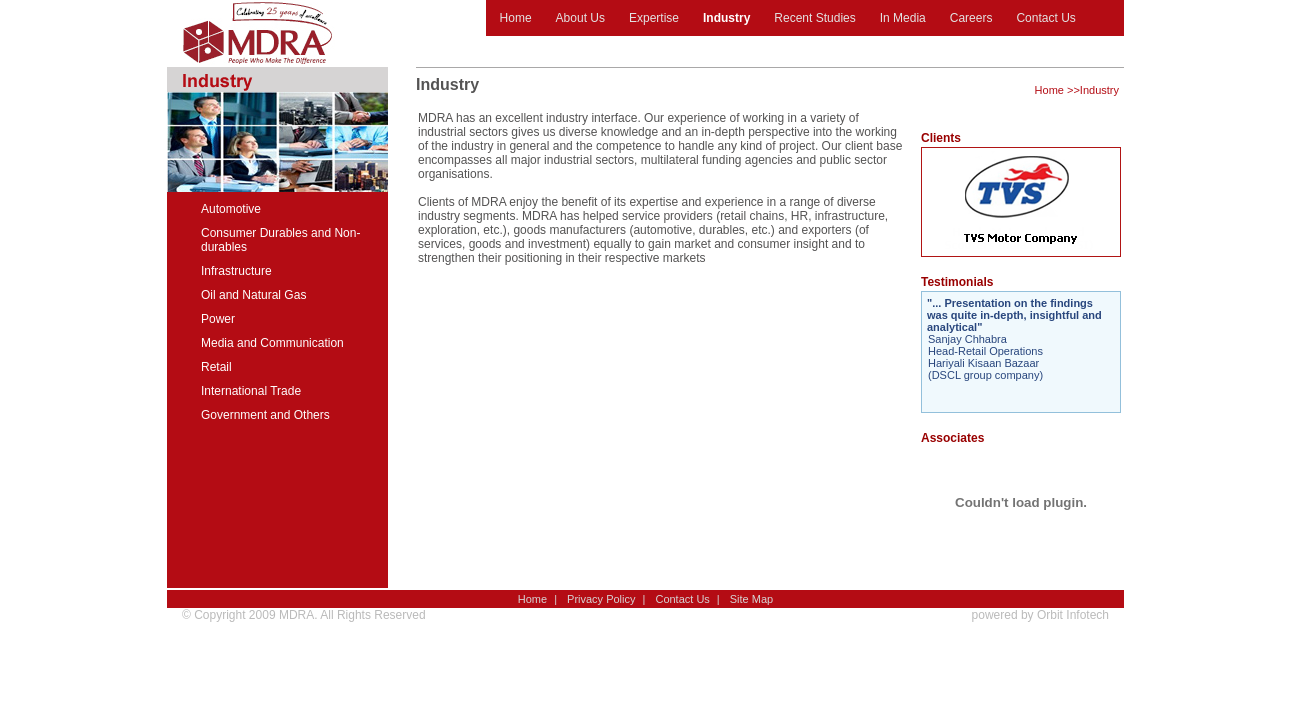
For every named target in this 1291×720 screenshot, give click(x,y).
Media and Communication (272, 343)
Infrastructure (236, 271)
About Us (580, 18)
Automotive (231, 209)
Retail (216, 367)
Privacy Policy (601, 599)
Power (218, 319)
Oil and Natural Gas (253, 295)
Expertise (654, 18)
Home (516, 18)
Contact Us (1045, 18)
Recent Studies (814, 18)
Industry (726, 18)
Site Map (751, 599)
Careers (971, 18)
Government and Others (265, 415)
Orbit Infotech (1073, 615)
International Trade (251, 391)
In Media (903, 18)
